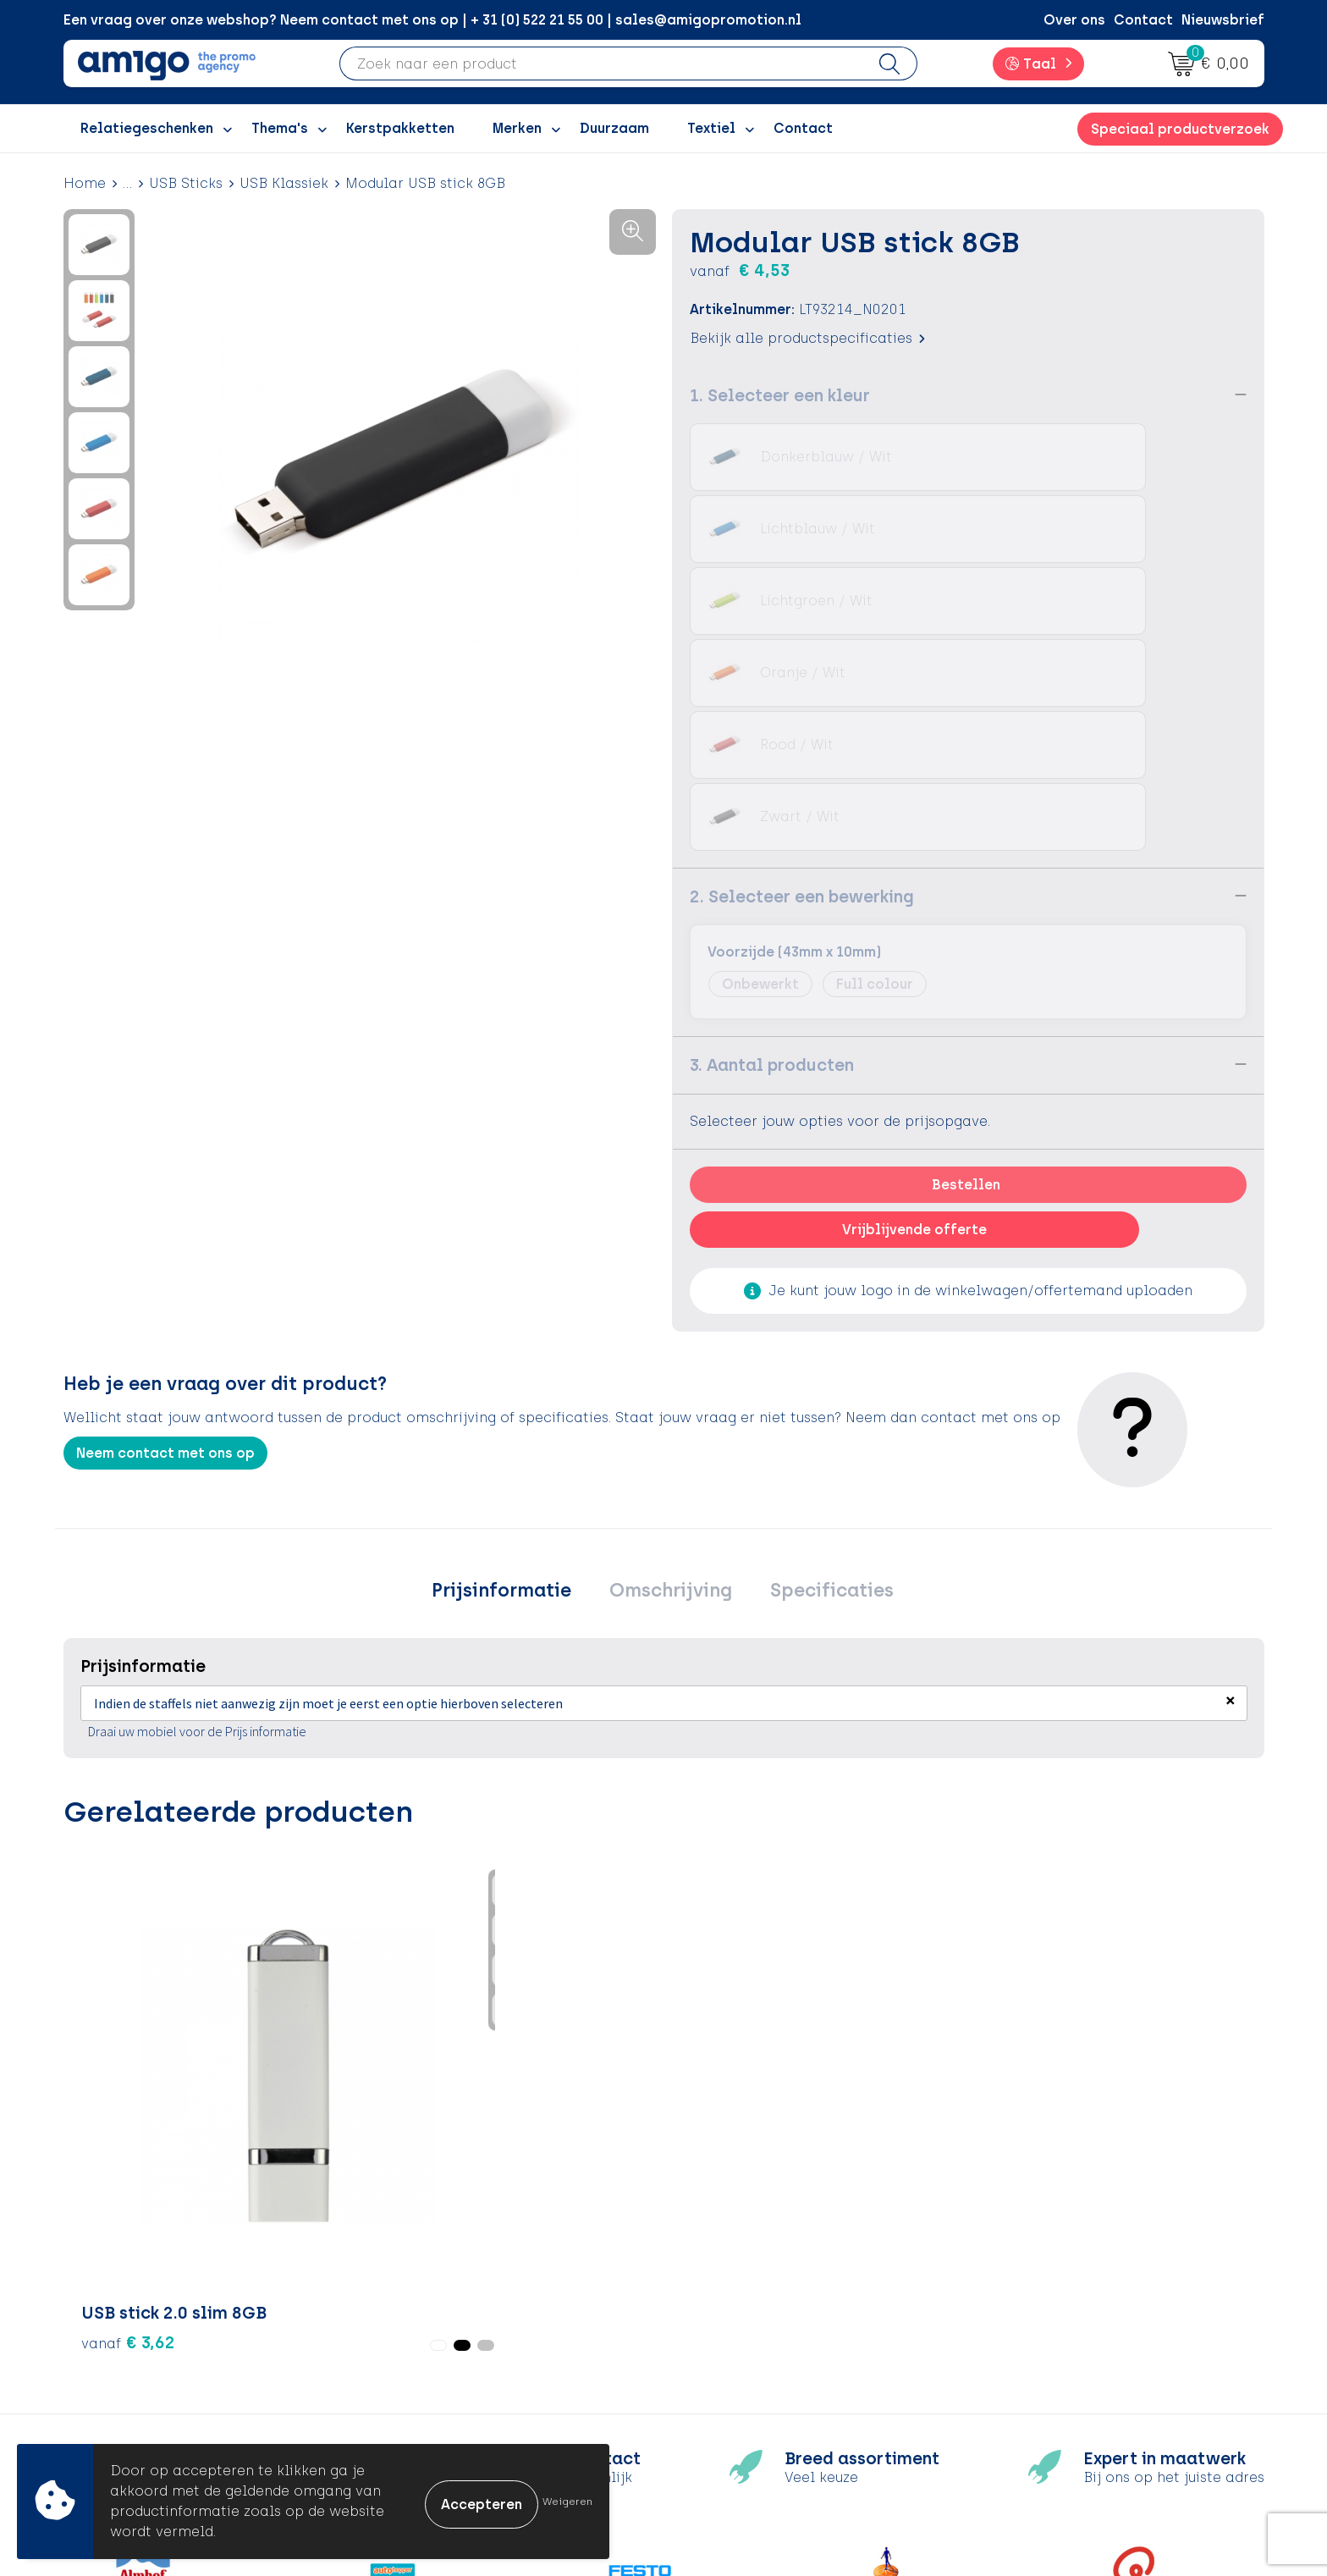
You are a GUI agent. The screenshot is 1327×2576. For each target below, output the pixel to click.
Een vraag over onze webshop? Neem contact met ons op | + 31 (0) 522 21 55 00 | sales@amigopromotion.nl (432, 20)
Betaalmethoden (744, 2290)
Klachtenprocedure (752, 2342)
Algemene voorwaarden (1067, 2265)
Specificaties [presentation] (819, 1305)
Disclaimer (1021, 2342)
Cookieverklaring (1043, 2290)
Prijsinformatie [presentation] (514, 1305)
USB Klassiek (284, 183)
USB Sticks (186, 183)
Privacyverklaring (1044, 2316)
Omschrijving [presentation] (670, 1305)
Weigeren (567, 2501)
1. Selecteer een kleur (780, 394)
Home (84, 183)
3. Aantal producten (772, 776)
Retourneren (727, 2316)
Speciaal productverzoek (1180, 129)
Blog (403, 2419)
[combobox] (601, 63)
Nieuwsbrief (1222, 20)
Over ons (1074, 20)
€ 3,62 (128, 1836)
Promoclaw (427, 2342)
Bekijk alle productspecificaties (807, 337)
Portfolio (418, 2394)
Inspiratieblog (437, 2290)
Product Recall (736, 2367)
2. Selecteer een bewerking (802, 608)
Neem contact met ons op (165, 1164)
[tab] (514, 1305)
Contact (1143, 20)
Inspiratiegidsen (443, 2316)
